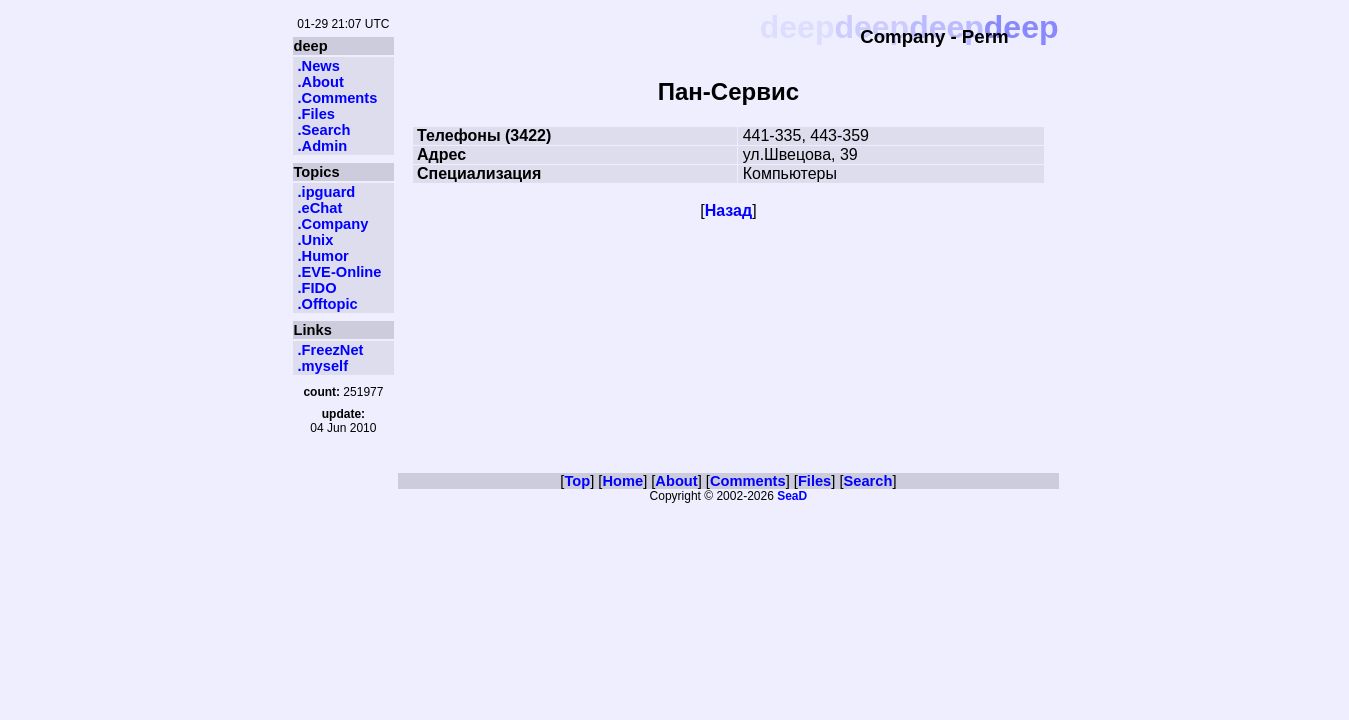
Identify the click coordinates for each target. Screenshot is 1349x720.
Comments (748, 481)
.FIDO (317, 288)
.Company (333, 224)
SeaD (792, 496)
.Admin (323, 146)
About (676, 481)
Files (814, 481)
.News (319, 66)
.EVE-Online (340, 272)
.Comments (338, 98)
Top (577, 481)
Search (868, 481)
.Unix (316, 240)
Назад (728, 210)
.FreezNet (331, 350)
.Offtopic (328, 304)
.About (321, 82)
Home (622, 481)
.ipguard (327, 192)
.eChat (320, 208)
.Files (316, 114)
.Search (324, 130)
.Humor (323, 256)
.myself (323, 366)
